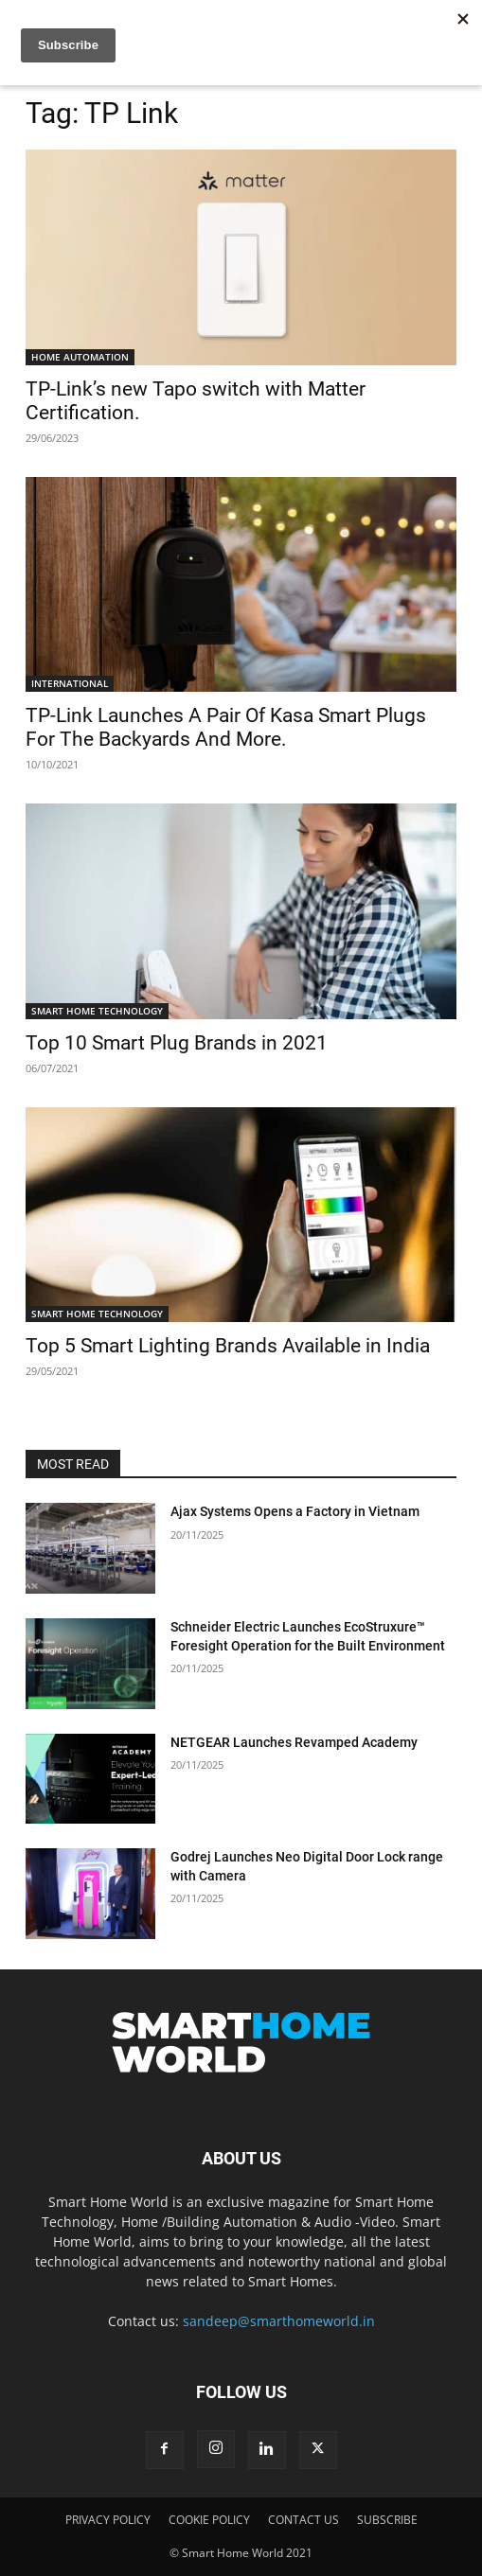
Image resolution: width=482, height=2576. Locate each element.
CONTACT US (303, 2520)
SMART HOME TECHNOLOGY (97, 1010)
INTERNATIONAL (69, 683)
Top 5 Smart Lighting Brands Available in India (228, 1345)
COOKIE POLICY (209, 2520)
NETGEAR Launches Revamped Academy (294, 1742)
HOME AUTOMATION (80, 356)
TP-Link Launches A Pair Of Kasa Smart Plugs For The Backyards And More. (226, 727)
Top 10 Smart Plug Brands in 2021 (177, 1043)
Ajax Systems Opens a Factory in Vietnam (295, 1511)
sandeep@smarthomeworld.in (279, 2321)
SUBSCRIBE (387, 2520)
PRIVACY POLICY (108, 2520)
